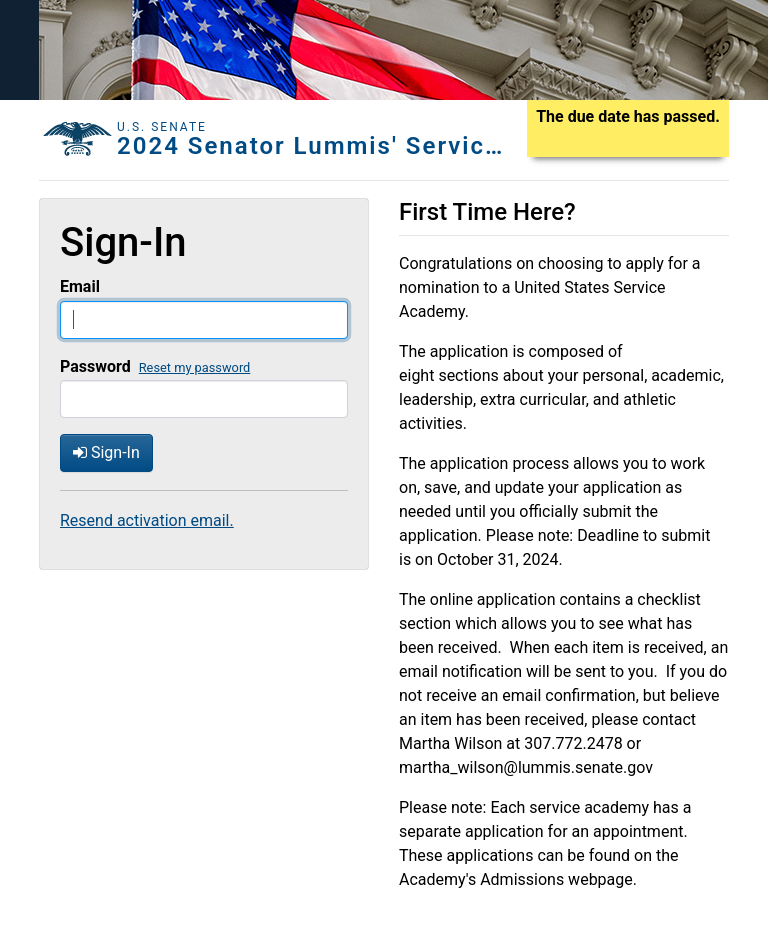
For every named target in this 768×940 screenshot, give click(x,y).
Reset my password (195, 367)
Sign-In (106, 452)
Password (95, 366)
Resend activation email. (147, 520)
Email (80, 286)
